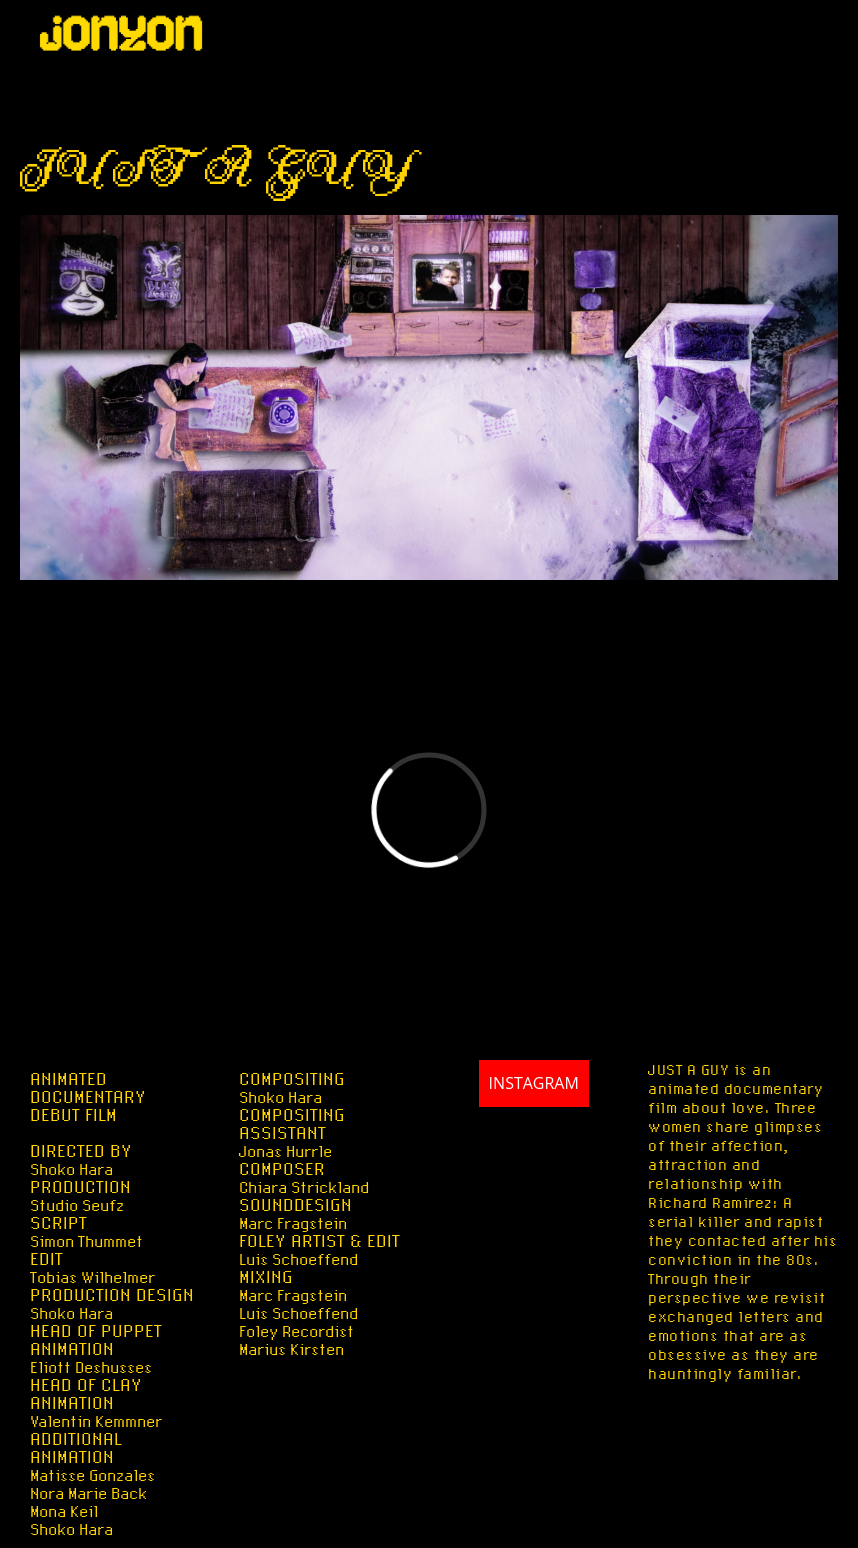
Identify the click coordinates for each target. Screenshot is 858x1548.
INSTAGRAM (515, 1122)
